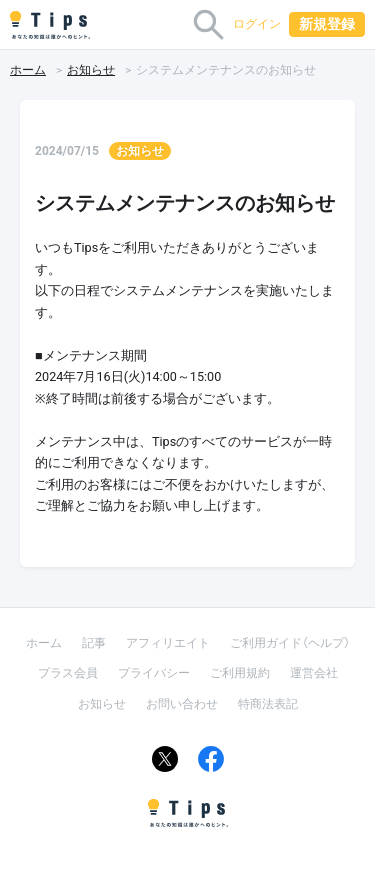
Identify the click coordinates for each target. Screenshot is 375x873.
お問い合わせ (182, 704)
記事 (94, 643)
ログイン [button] (257, 24)
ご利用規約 (240, 673)
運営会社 (314, 673)
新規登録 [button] (327, 24)
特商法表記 (268, 704)
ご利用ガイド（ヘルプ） (290, 643)
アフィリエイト (168, 643)
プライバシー (154, 673)
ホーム (28, 70)
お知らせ (91, 70)
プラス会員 (68, 673)
